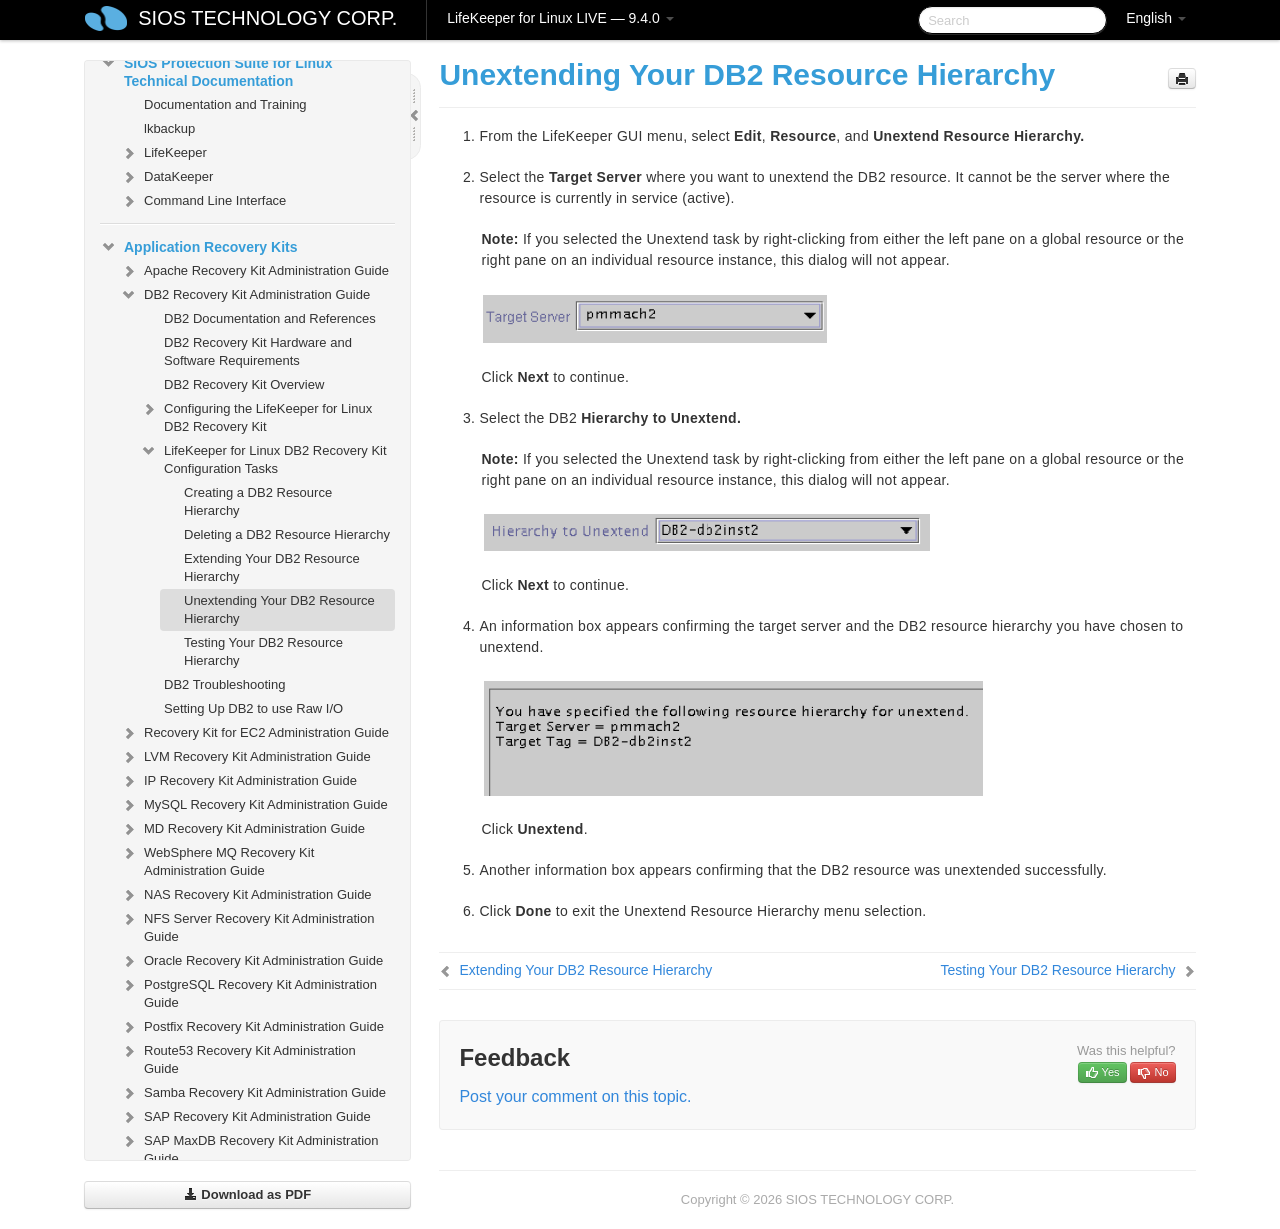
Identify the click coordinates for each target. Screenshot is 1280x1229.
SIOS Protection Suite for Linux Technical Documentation (216, 70)
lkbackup (169, 128)
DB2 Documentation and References (270, 318)
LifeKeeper (163, 153)
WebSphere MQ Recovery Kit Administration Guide (217, 859)
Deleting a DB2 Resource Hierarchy (287, 534)
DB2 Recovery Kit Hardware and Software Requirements (258, 351)
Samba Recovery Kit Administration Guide (253, 1093)
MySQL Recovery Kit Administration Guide (254, 805)
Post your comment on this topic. (575, 1096)
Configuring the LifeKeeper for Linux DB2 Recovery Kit (256, 415)
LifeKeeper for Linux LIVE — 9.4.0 (560, 18)
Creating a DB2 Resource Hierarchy (258, 501)
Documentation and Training (225, 104)
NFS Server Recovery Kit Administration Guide (247, 925)
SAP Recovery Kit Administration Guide (245, 1117)
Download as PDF (247, 1194)
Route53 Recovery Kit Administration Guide (238, 1057)
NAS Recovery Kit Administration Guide (246, 895)
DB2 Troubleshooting (224, 684)
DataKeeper (166, 177)
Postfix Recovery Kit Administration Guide (252, 1027)
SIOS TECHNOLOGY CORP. (267, 18)
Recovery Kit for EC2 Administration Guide (254, 733)
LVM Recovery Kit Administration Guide (245, 757)
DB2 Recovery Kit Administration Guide (245, 295)
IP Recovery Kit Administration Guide (238, 781)
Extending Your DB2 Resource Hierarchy (272, 567)
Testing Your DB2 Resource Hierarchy (263, 651)
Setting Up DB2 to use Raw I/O (253, 708)
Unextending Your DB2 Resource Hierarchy (279, 609)
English (1156, 18)
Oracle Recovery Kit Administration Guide (251, 961)
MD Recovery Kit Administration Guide (242, 829)
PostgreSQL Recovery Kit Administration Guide (248, 991)
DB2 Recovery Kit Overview (244, 384)
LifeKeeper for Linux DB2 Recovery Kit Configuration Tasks (263, 457)
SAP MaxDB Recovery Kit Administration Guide (249, 1147)
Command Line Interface (203, 201)
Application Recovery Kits (199, 247)
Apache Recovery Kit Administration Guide (254, 271)
